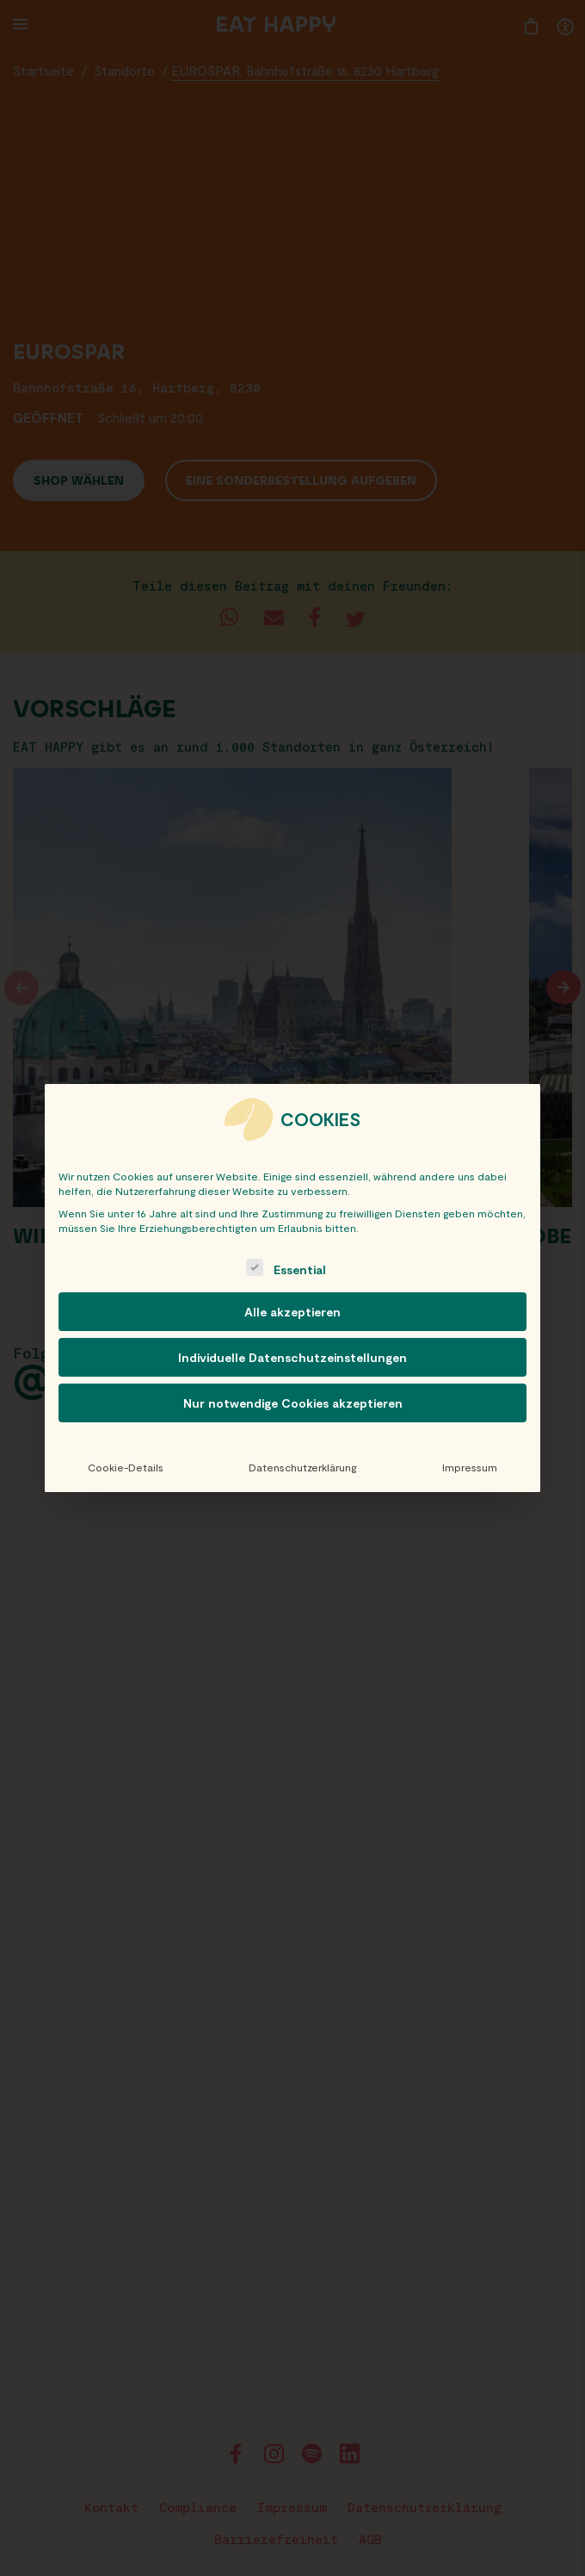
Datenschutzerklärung (302, 1467)
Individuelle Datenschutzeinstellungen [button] (292, 1357)
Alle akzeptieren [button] (292, 1311)
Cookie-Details (125, 1467)
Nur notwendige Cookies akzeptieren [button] (293, 1403)
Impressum (469, 1467)
